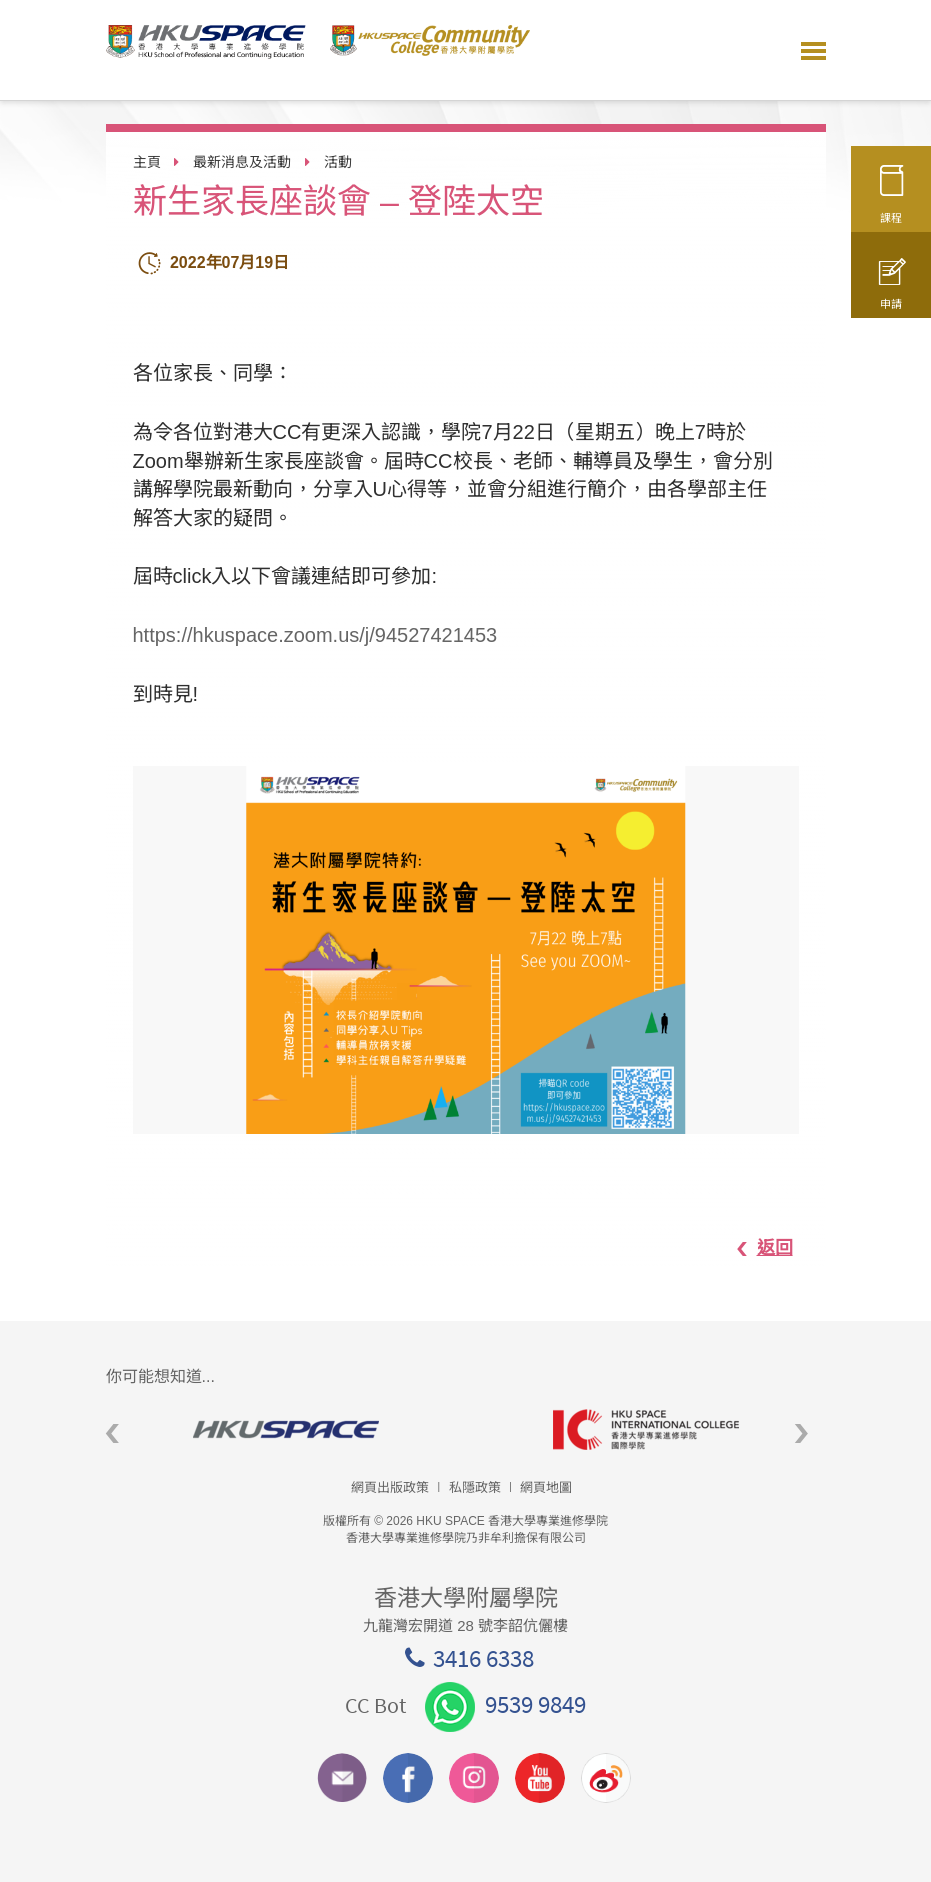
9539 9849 (505, 1704)
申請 (891, 293)
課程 (891, 202)
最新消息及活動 (242, 162)
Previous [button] (112, 1434)
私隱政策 (475, 1487)
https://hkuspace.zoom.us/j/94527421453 (315, 635)
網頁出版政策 (390, 1487)
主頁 (147, 162)
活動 (338, 162)
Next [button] (801, 1434)
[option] (466, 950)
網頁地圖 (546, 1487)
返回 (754, 1248)
